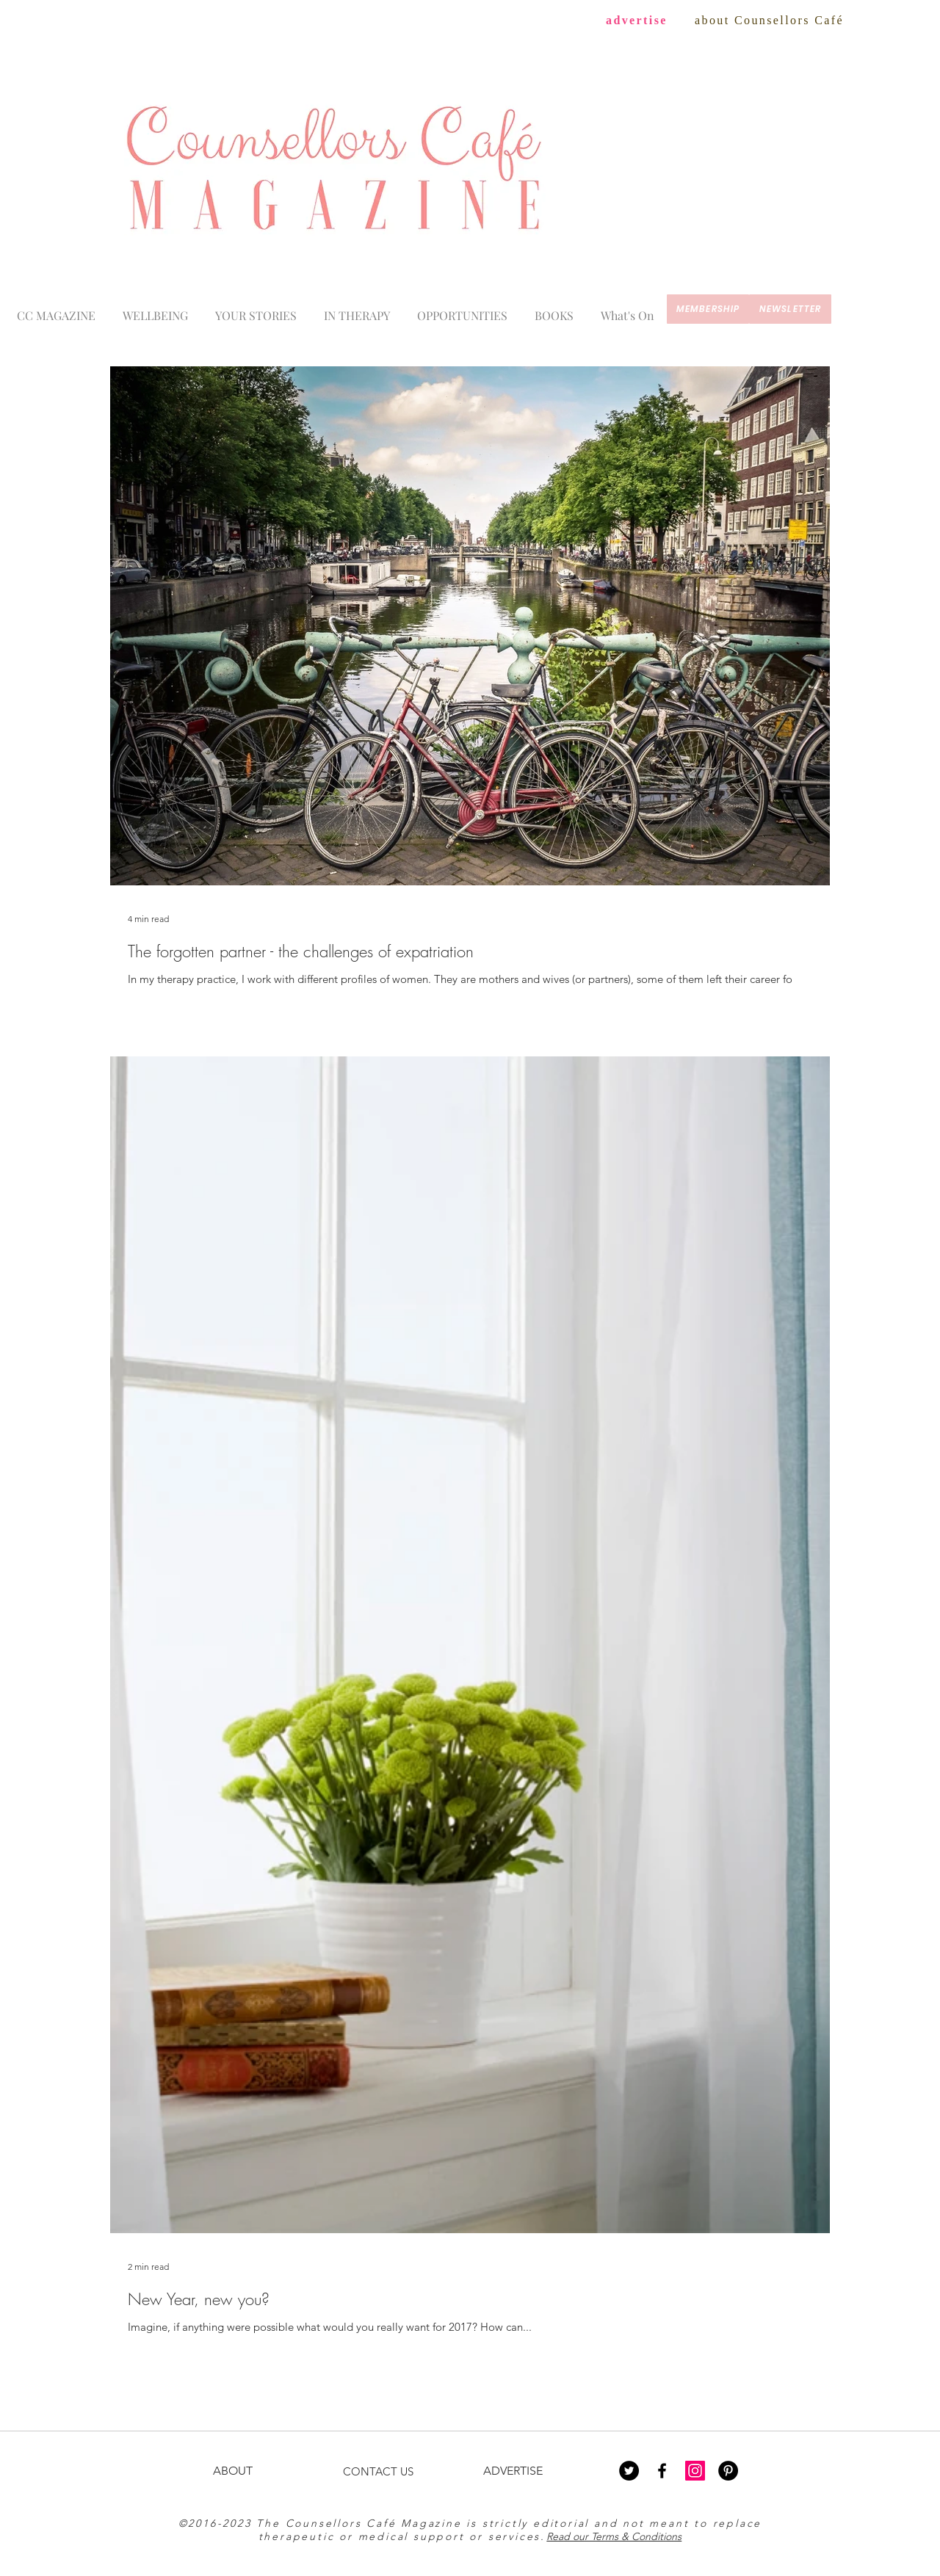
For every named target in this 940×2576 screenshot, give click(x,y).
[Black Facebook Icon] (662, 2471)
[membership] (708, 309)
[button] (627, 309)
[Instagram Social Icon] (695, 2471)
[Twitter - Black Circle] (629, 2471)
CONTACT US (378, 2471)
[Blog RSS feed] (916, 386)
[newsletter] (790, 309)
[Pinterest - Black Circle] (728, 2471)
